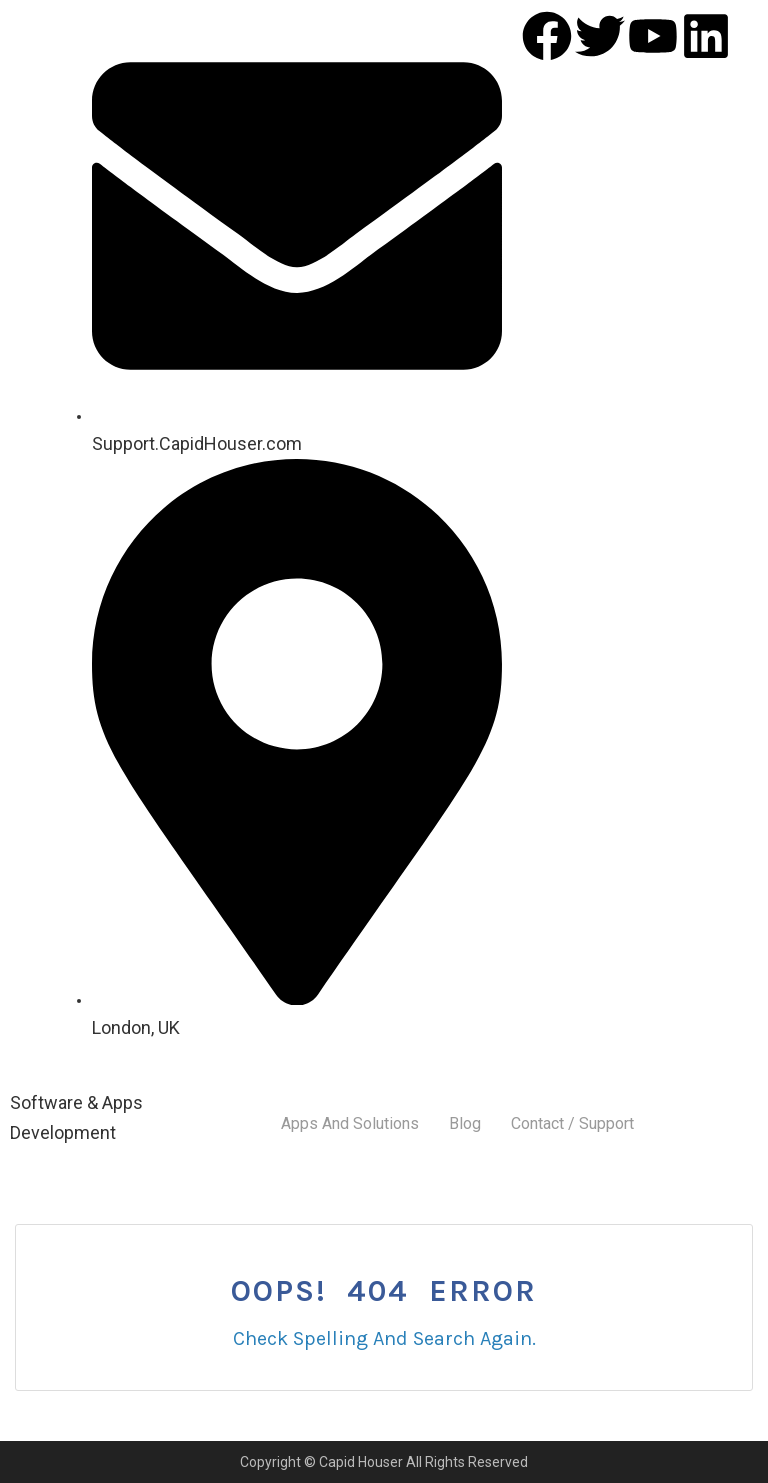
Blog (465, 1123)
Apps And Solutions (350, 1123)
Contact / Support (572, 1123)
